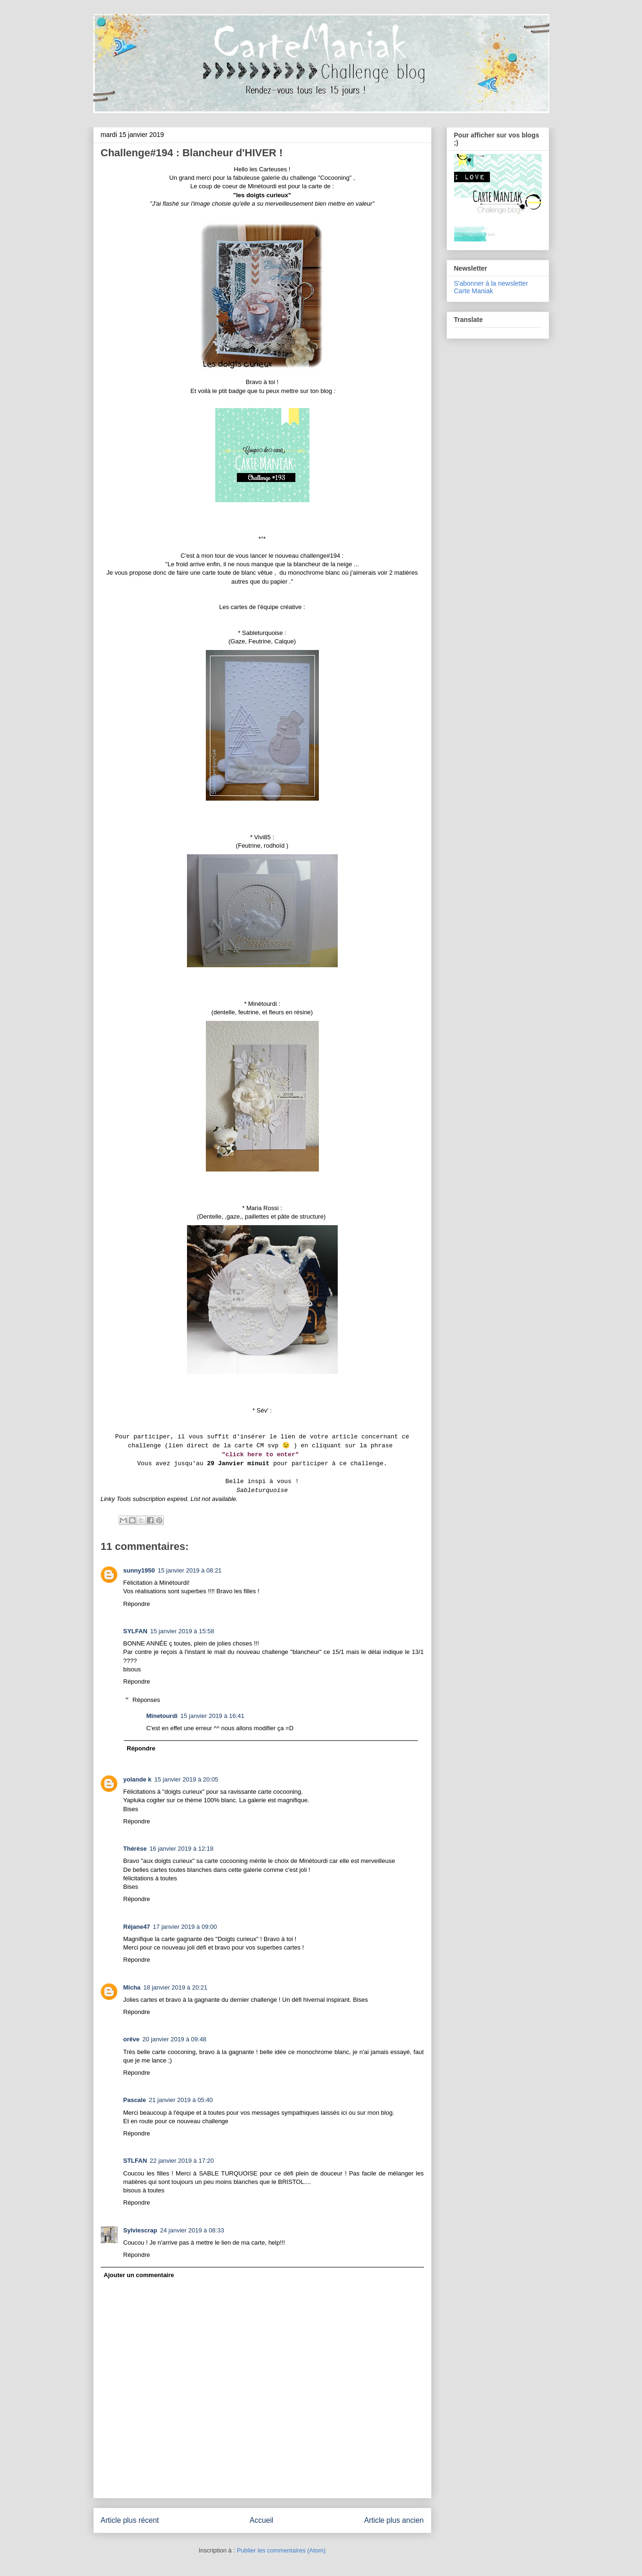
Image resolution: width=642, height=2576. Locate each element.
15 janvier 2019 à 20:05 (186, 1779)
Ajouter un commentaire (139, 2275)
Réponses (146, 1699)
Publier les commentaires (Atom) (281, 2550)
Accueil (261, 2520)
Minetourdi (162, 1715)
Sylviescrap (140, 2230)
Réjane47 (136, 1926)
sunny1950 (139, 1570)
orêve (131, 2039)
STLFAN (135, 2160)
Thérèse (135, 1848)
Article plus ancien (394, 2520)
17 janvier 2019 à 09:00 (185, 1926)
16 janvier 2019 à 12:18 (181, 1848)
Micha (132, 1987)
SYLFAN (135, 1631)
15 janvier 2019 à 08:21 (190, 1570)
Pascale (134, 2099)
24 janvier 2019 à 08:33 (192, 2230)
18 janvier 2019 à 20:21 (175, 1987)
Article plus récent (130, 2520)
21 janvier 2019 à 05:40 (181, 2099)
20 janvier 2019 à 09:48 (174, 2039)
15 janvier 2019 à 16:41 (212, 1715)
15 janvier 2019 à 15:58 (182, 1631)
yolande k (137, 1779)
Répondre (136, 1603)
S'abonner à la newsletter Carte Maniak (491, 287)
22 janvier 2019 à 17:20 (182, 2160)
